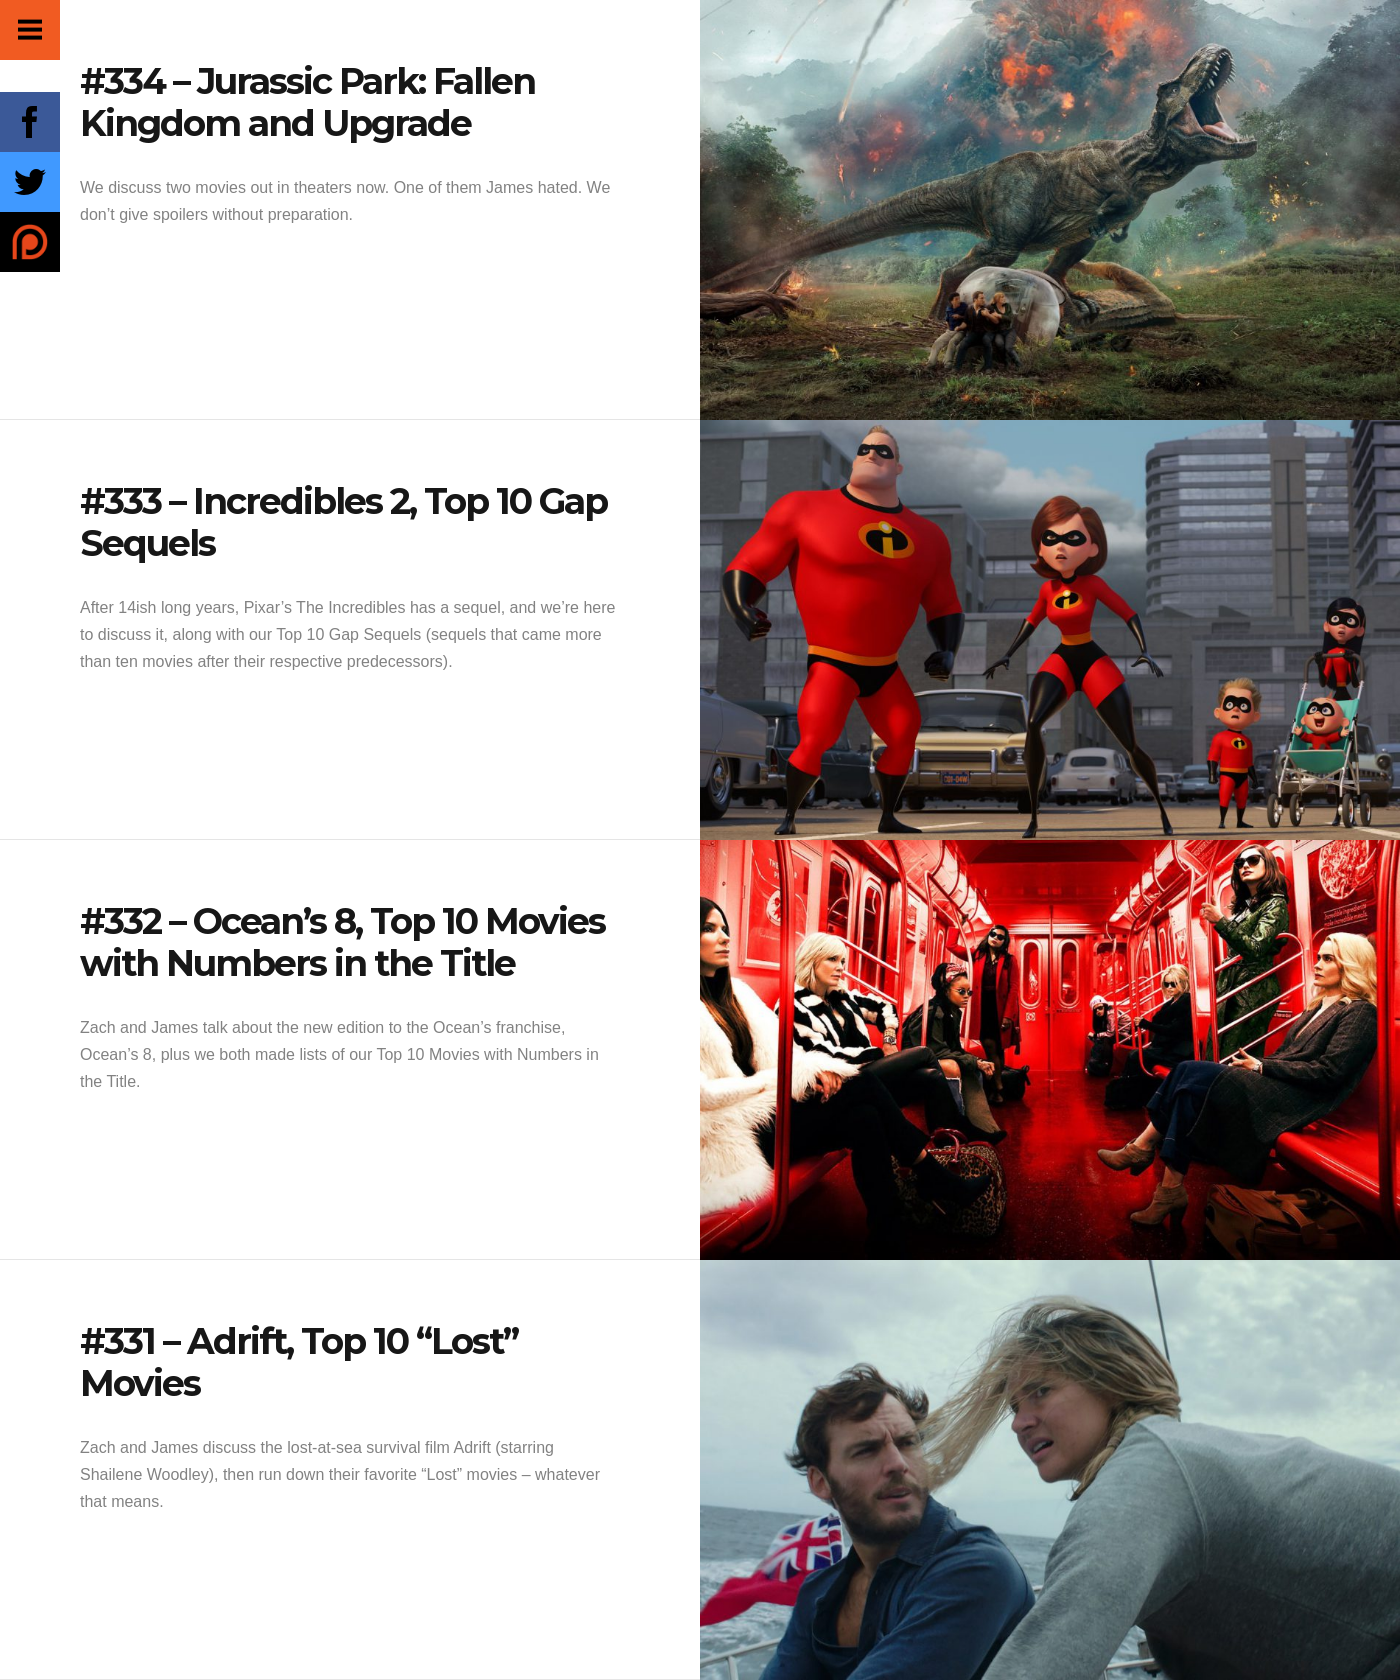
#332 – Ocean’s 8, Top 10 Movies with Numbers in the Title (342, 942)
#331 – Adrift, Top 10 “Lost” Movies (299, 1362)
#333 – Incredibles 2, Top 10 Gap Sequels (343, 522)
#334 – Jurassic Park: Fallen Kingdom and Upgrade (307, 102)
